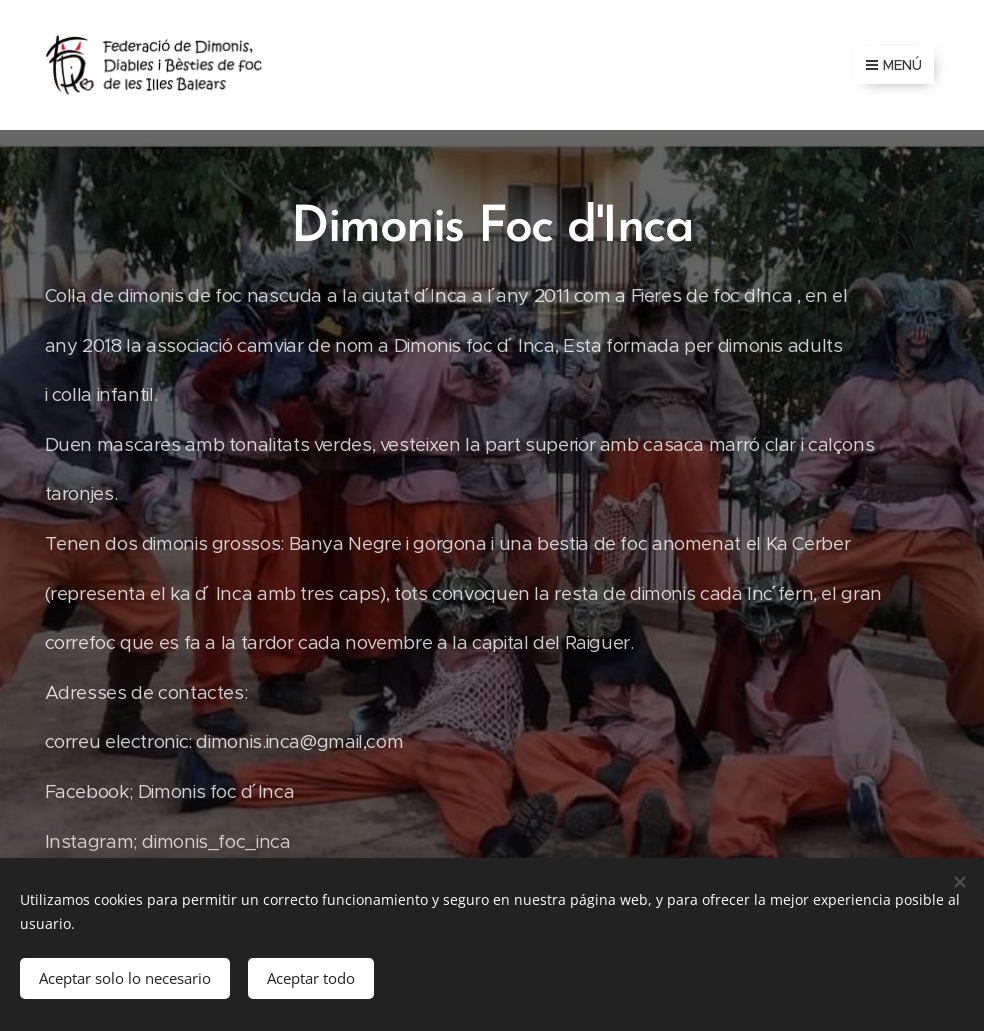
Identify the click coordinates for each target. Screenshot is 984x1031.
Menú (894, 65)
